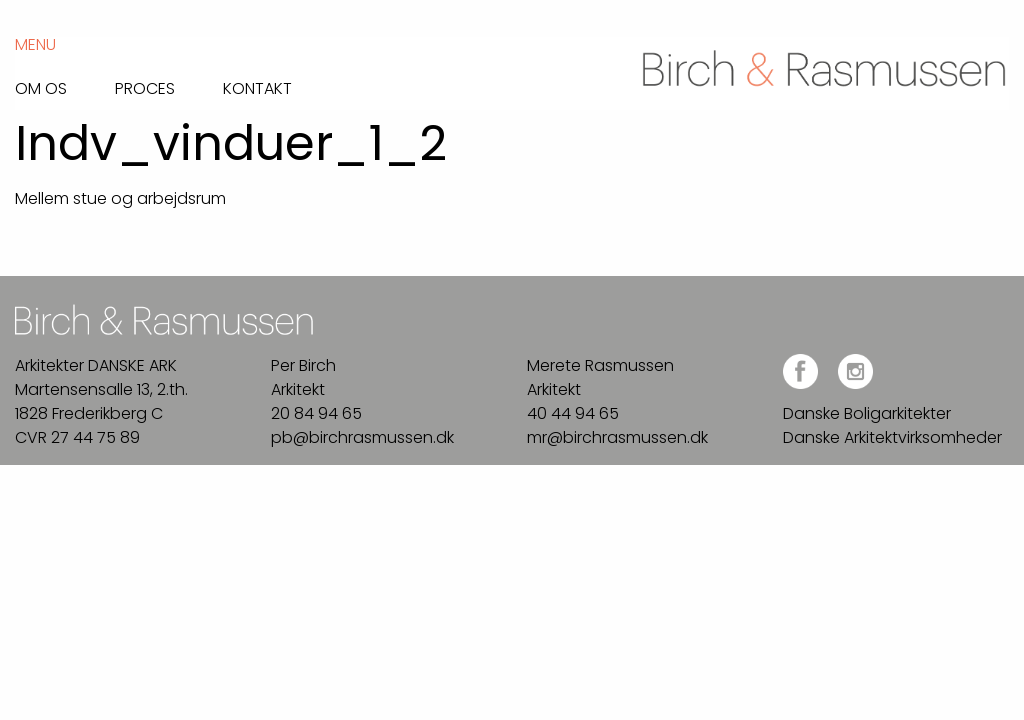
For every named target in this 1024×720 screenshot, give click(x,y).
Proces (145, 87)
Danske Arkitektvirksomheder (892, 437)
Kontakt (257, 87)
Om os (41, 87)
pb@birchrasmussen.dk (362, 437)
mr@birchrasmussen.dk (617, 437)
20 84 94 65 (316, 413)
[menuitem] (65, 83)
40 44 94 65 (573, 413)
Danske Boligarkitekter (867, 413)
